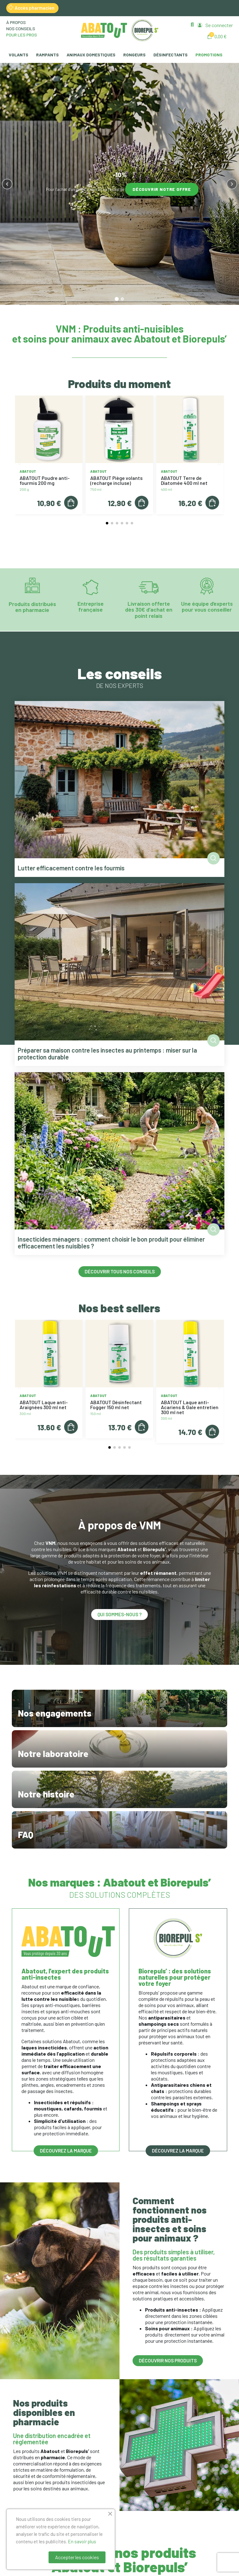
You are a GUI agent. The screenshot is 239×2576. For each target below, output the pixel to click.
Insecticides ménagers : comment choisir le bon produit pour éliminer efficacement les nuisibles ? (111, 1242)
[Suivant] (232, 184)
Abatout (28, 471)
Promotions (209, 54)
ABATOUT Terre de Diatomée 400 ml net (184, 480)
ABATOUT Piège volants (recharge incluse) (116, 480)
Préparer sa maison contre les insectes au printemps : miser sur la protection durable (107, 1053)
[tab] (116, 299)
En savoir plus (82, 2541)
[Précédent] (7, 184)
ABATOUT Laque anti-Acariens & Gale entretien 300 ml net (189, 1407)
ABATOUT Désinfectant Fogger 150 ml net (116, 1404)
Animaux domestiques (91, 54)
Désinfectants (170, 54)
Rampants (47, 54)
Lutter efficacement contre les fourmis (71, 868)
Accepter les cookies (77, 2557)
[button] (192, 24)
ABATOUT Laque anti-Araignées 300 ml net (44, 1404)
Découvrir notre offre (162, 189)
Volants (18, 54)
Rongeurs (134, 54)
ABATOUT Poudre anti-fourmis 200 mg (45, 480)
